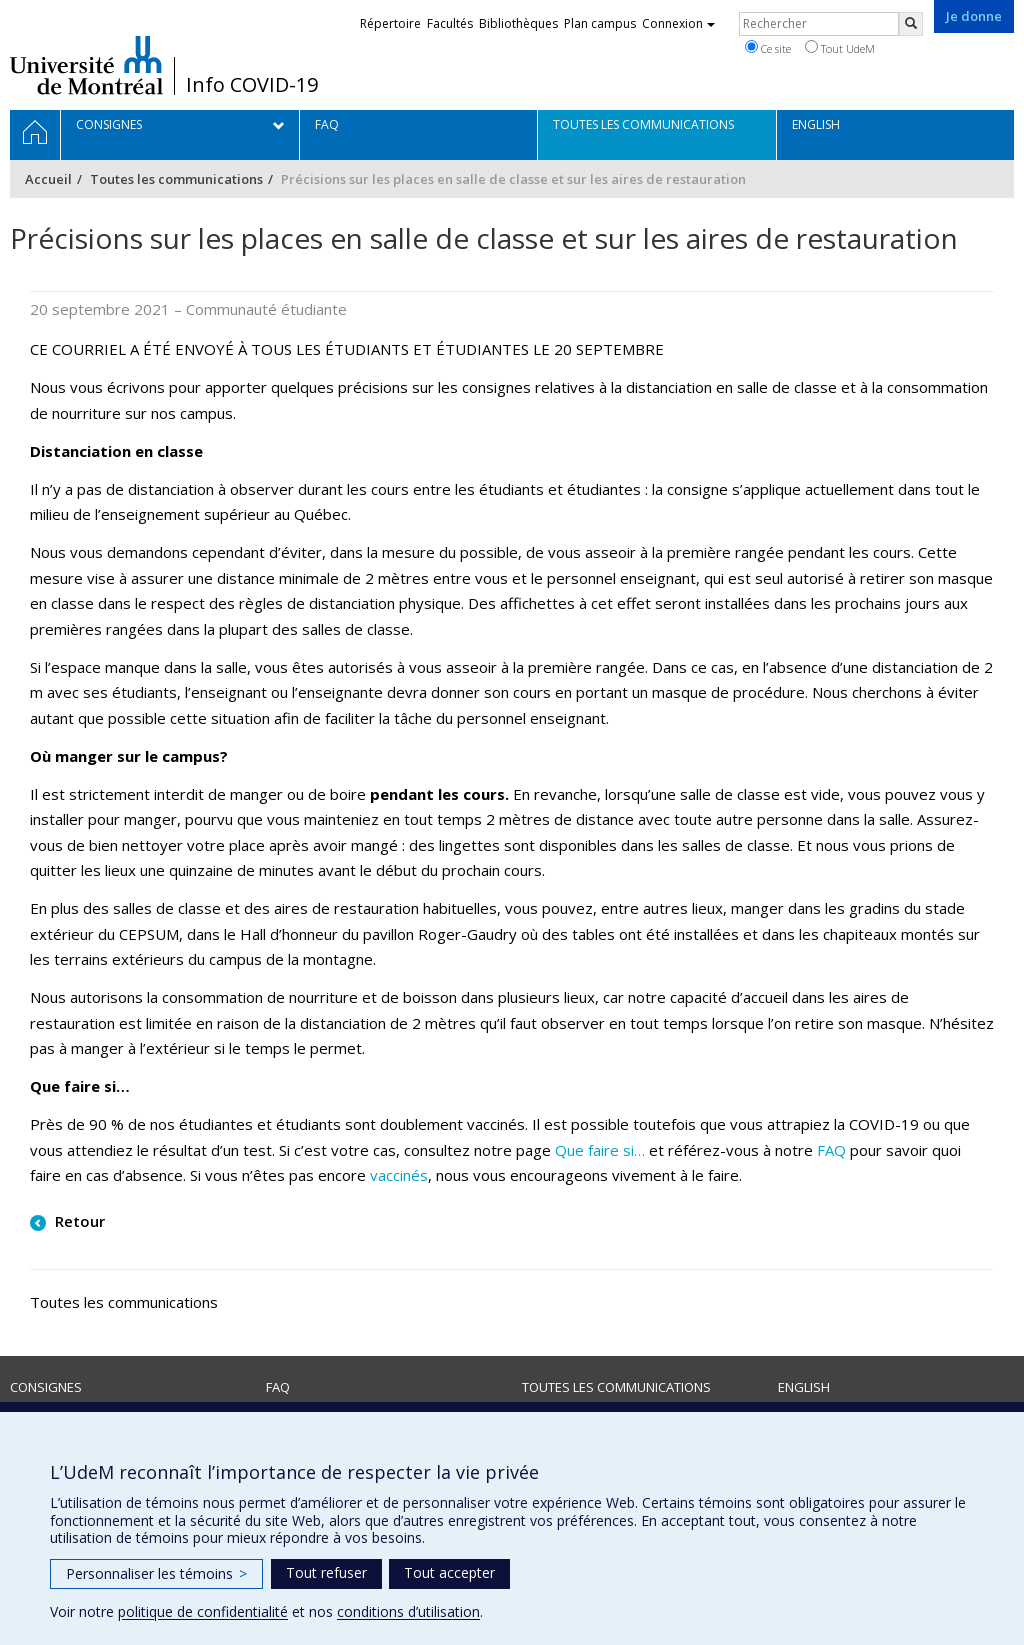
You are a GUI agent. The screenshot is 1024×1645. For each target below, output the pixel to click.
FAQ (831, 1150)
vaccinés (399, 1175)
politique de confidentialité (203, 1611)
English (804, 1387)
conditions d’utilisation (408, 1611)
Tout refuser (326, 1572)
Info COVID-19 (252, 85)
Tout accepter (449, 1572)
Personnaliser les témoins (156, 1573)
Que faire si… (600, 1150)
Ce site (768, 48)
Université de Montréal (86, 65)
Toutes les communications (176, 179)
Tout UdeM (840, 48)
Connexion (678, 23)
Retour (78, 1221)
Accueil (48, 179)
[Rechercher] (911, 24)
